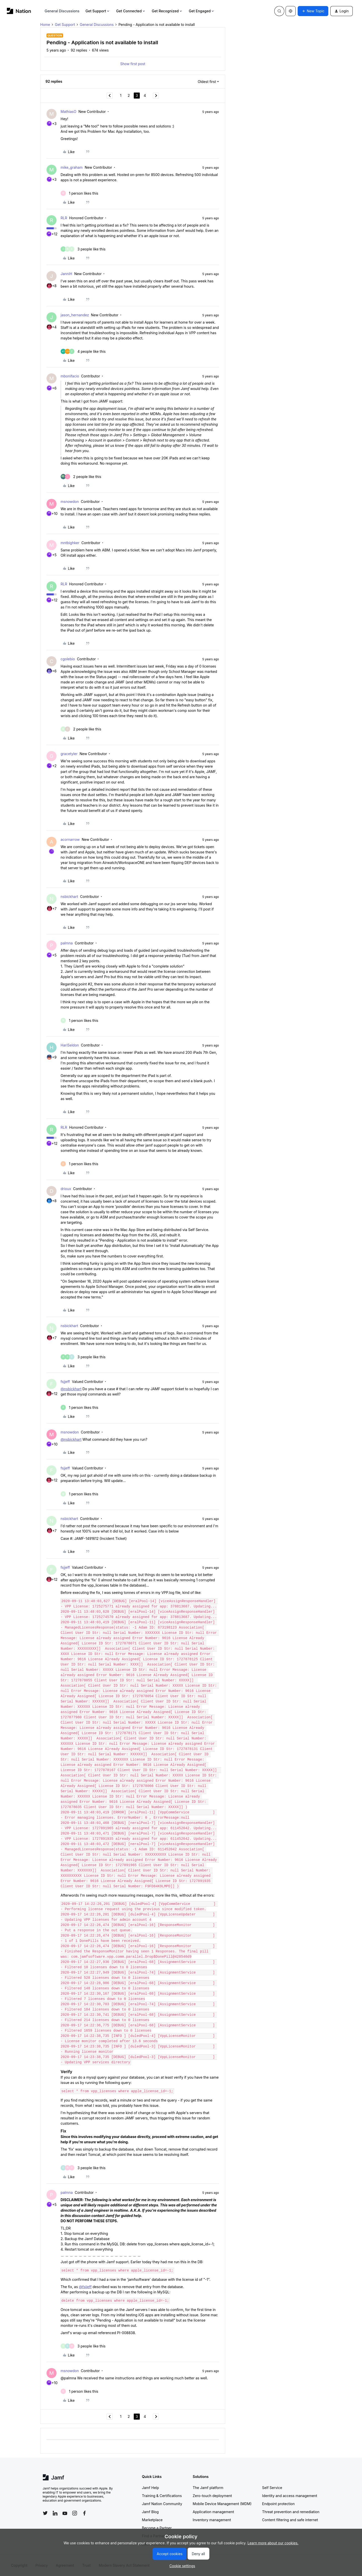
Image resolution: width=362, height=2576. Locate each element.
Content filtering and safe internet (290, 2520)
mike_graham (72, 167)
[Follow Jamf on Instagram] (74, 2513)
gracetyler (69, 754)
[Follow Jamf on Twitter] (45, 2513)
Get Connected (131, 11)
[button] (313, 11)
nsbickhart (69, 896)
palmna (67, 943)
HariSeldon (70, 1045)
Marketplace (152, 2520)
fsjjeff (65, 1381)
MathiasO (68, 111)
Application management (213, 2512)
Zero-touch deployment (212, 2496)
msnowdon (70, 501)
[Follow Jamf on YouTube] (64, 2513)
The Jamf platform (208, 2487)
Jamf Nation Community (162, 2504)
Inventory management (212, 2520)
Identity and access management (289, 2496)
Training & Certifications (162, 2496)
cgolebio (68, 659)
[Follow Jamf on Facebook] (84, 2513)
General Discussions (62, 11)
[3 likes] (83, 249)
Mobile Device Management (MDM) (222, 2504)
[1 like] (79, 193)
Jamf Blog (150, 2512)
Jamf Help (150, 2487)
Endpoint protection (278, 2504)
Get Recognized (167, 11)
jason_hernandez (75, 315)
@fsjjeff (85, 2287)
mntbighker (70, 543)
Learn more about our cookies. (273, 2543)
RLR (64, 218)
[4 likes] (83, 351)
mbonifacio (70, 376)
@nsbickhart (71, 1389)
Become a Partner (157, 2528)
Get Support (97, 11)
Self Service (272, 2487)
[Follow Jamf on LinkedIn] (55, 2513)
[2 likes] (81, 476)
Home (45, 24)
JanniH (66, 274)
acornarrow (70, 839)
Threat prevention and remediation (291, 2512)
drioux (66, 1189)
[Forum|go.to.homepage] (19, 11)
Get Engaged (202, 11)
